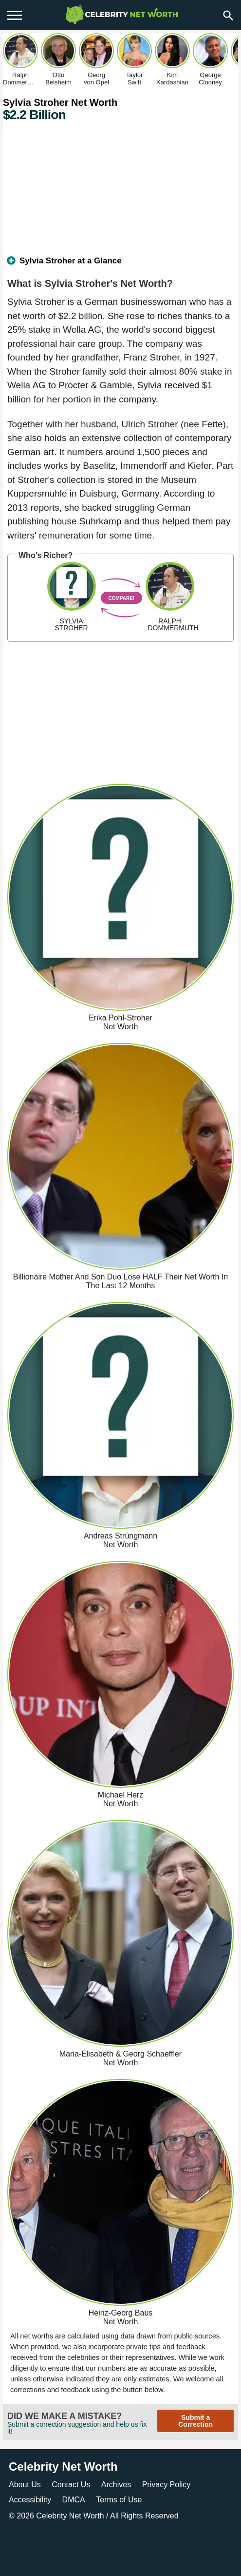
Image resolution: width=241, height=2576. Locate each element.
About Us (25, 2484)
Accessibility (30, 2500)
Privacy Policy (166, 2484)
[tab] (120, 265)
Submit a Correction (195, 2421)
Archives (116, 2484)
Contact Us (71, 2484)
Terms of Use (119, 2500)
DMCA (73, 2500)
